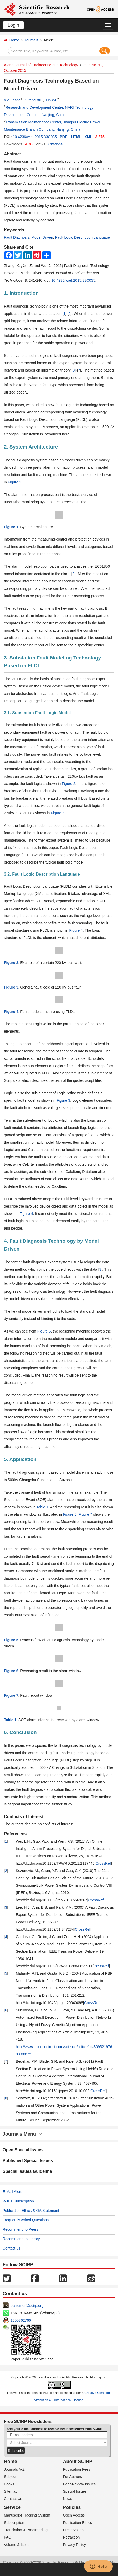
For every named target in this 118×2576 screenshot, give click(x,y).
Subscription (14, 2522)
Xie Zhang (12, 100)
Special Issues (75, 2491)
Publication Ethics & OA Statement (31, 2210)
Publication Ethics (77, 2522)
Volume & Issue (16, 2544)
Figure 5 (44, 1331)
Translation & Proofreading (26, 2530)
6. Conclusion (20, 1732)
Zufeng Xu (32, 100)
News (67, 2499)
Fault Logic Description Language (82, 237)
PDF (63, 137)
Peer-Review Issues (79, 2484)
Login (13, 25)
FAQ (7, 2537)
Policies (72, 2507)
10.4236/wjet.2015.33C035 (35, 137)
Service (12, 2507)
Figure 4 (76, 930)
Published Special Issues (28, 2160)
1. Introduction (21, 293)
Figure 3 (57, 813)
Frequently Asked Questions (26, 2220)
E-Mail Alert (12, 2192)
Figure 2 (68, 784)
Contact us (11, 2248)
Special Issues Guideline (27, 2171)
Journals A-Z (14, 2469)
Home (14, 40)
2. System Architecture (31, 447)
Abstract (12, 154)
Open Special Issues (23, 2150)
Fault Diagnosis (16, 237)
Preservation (73, 2530)
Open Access (74, 2515)
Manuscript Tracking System (27, 2515)
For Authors (72, 2477)
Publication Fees (76, 2469)
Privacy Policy (74, 2544)
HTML (76, 137)
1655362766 (21, 2320)
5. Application (20, 1459)
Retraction (71, 2537)
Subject (10, 2477)
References (15, 1834)
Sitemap (10, 2491)
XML (89, 137)
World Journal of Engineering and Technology (41, 65)
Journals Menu (22, 2134)
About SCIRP (78, 2461)
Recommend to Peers (20, 2229)
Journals (31, 40)
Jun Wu (51, 100)
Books (9, 2484)
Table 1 (42, 1507)
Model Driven (42, 237)
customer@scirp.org (27, 2306)
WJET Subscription (18, 2201)
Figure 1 (14, 482)
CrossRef (103, 1863)
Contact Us (13, 2499)
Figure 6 (69, 1514)
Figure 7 (85, 1514)
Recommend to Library (21, 2239)
